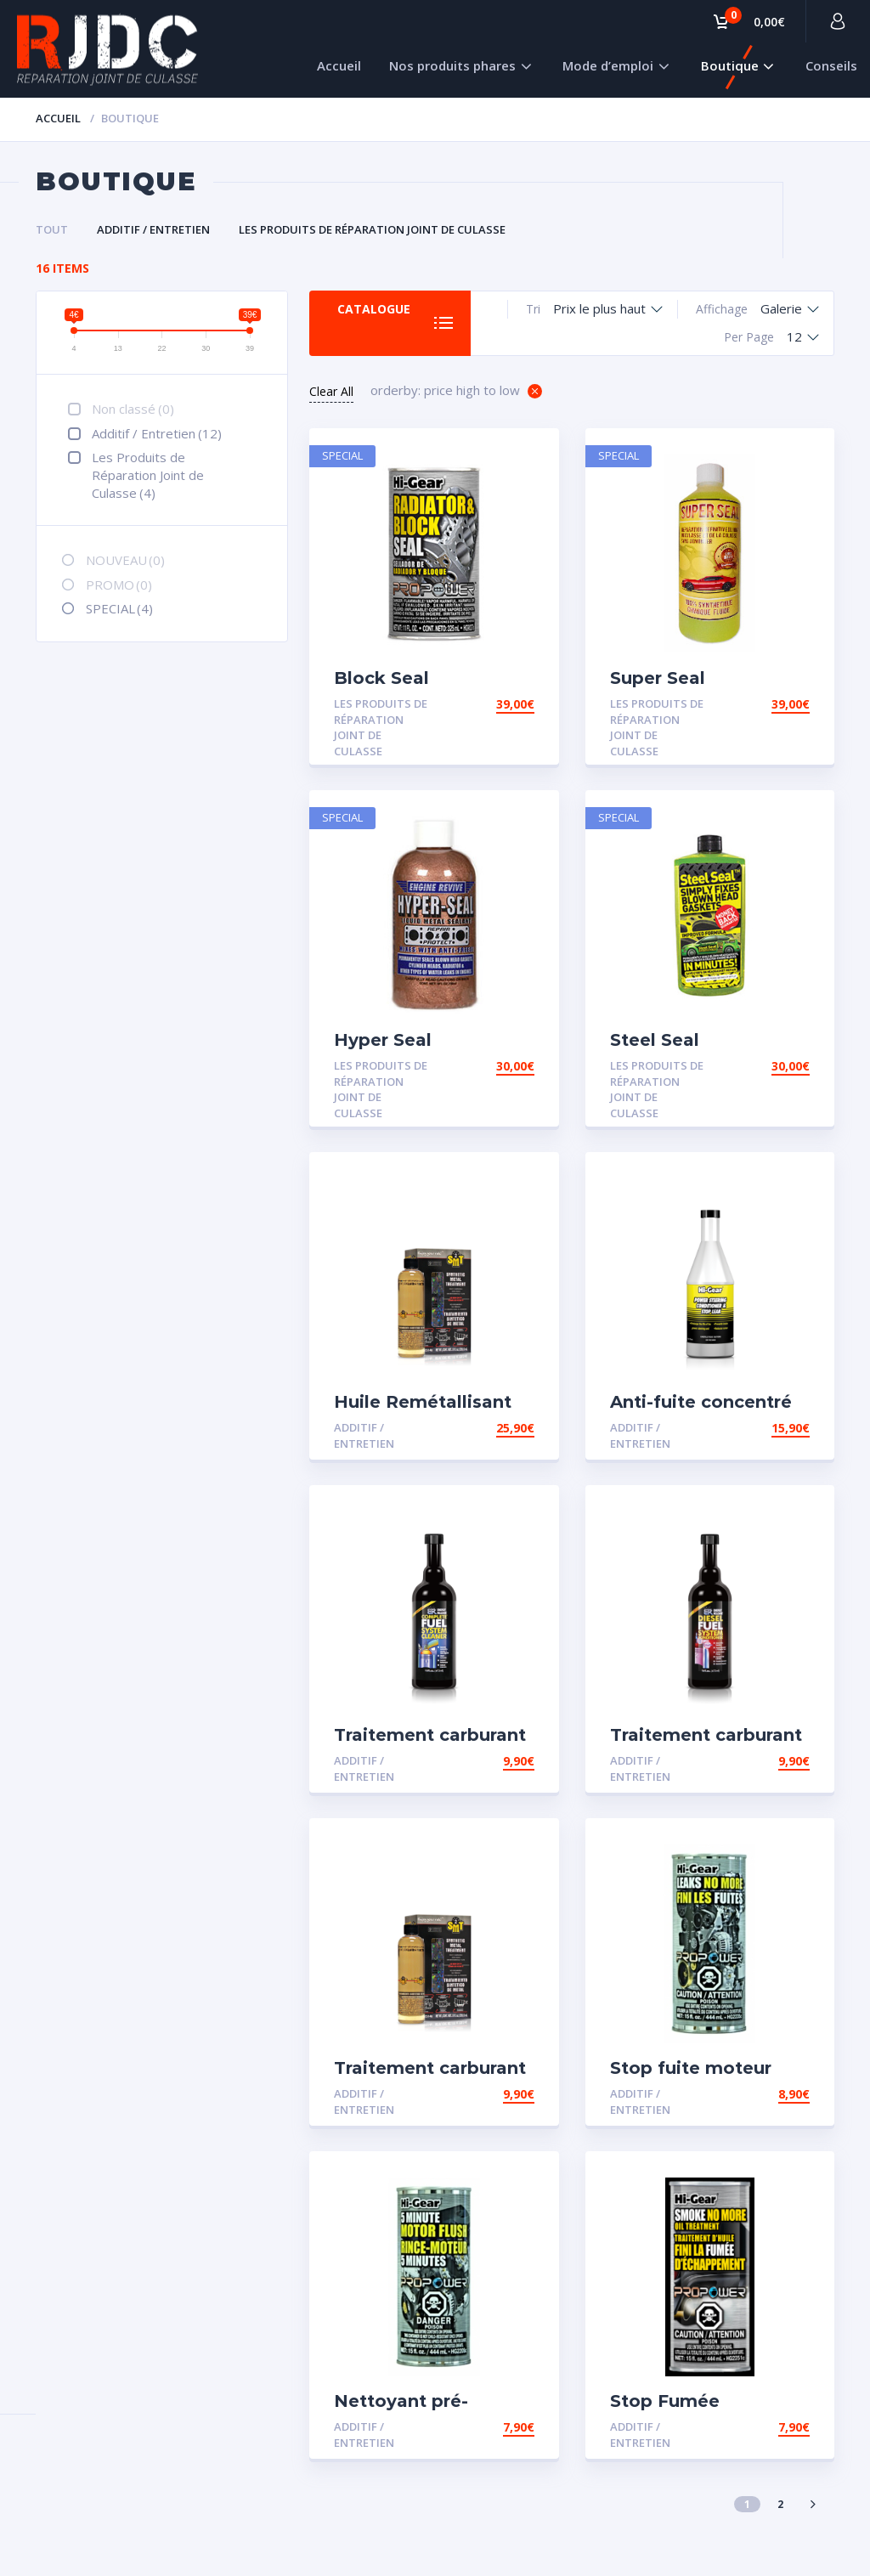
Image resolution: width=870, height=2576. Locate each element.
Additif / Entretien (153, 229)
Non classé (133, 408)
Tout (52, 229)
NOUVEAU (125, 559)
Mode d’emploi (607, 65)
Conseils (831, 65)
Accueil (339, 65)
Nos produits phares (452, 65)
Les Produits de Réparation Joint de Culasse (372, 229)
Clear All (331, 391)
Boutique (730, 65)
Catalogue (373, 309)
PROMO (119, 584)
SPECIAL (119, 608)
